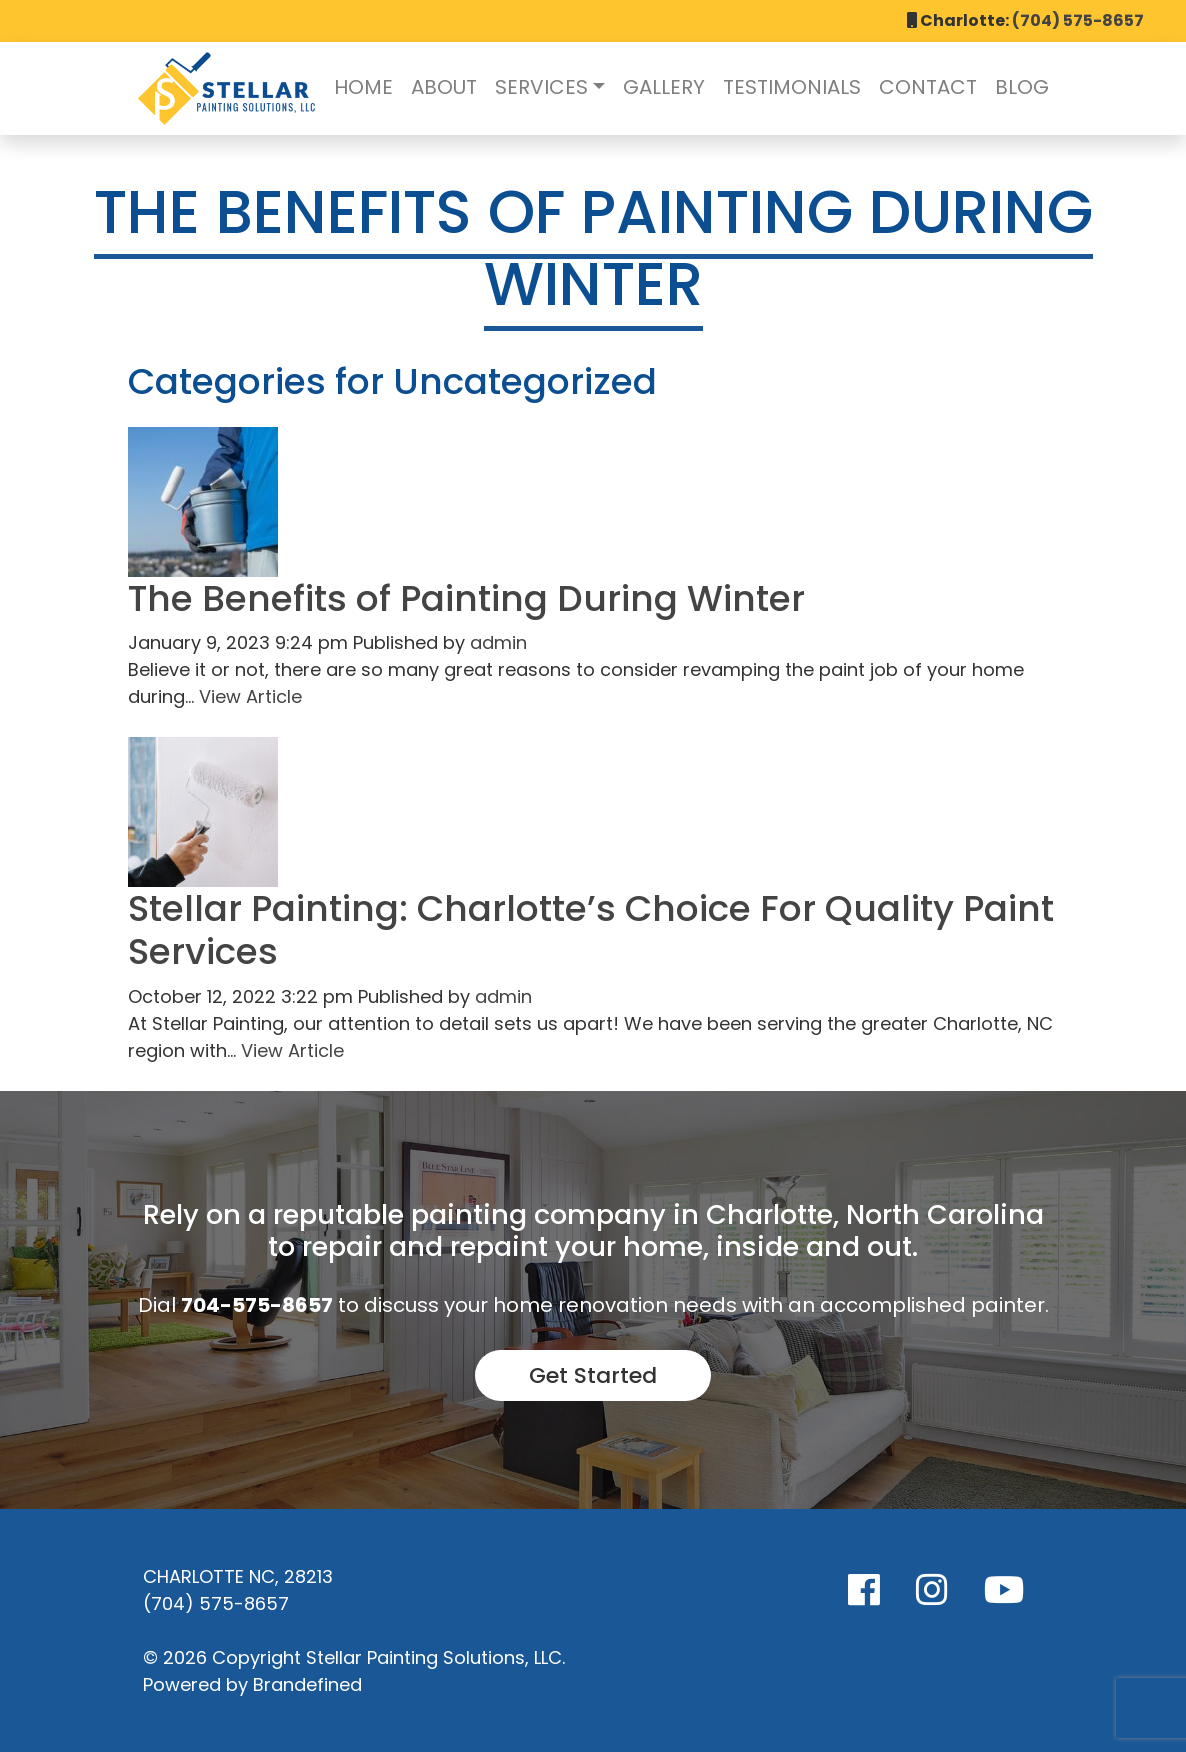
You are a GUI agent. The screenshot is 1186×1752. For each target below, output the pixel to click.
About (444, 87)
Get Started (593, 1375)
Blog (1022, 87)
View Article (250, 696)
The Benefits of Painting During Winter (466, 598)
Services (541, 87)
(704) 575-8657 (1078, 20)
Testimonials (792, 87)
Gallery (664, 87)
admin (498, 642)
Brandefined (307, 1684)
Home (363, 87)
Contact (928, 87)
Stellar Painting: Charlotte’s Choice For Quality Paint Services (591, 930)
